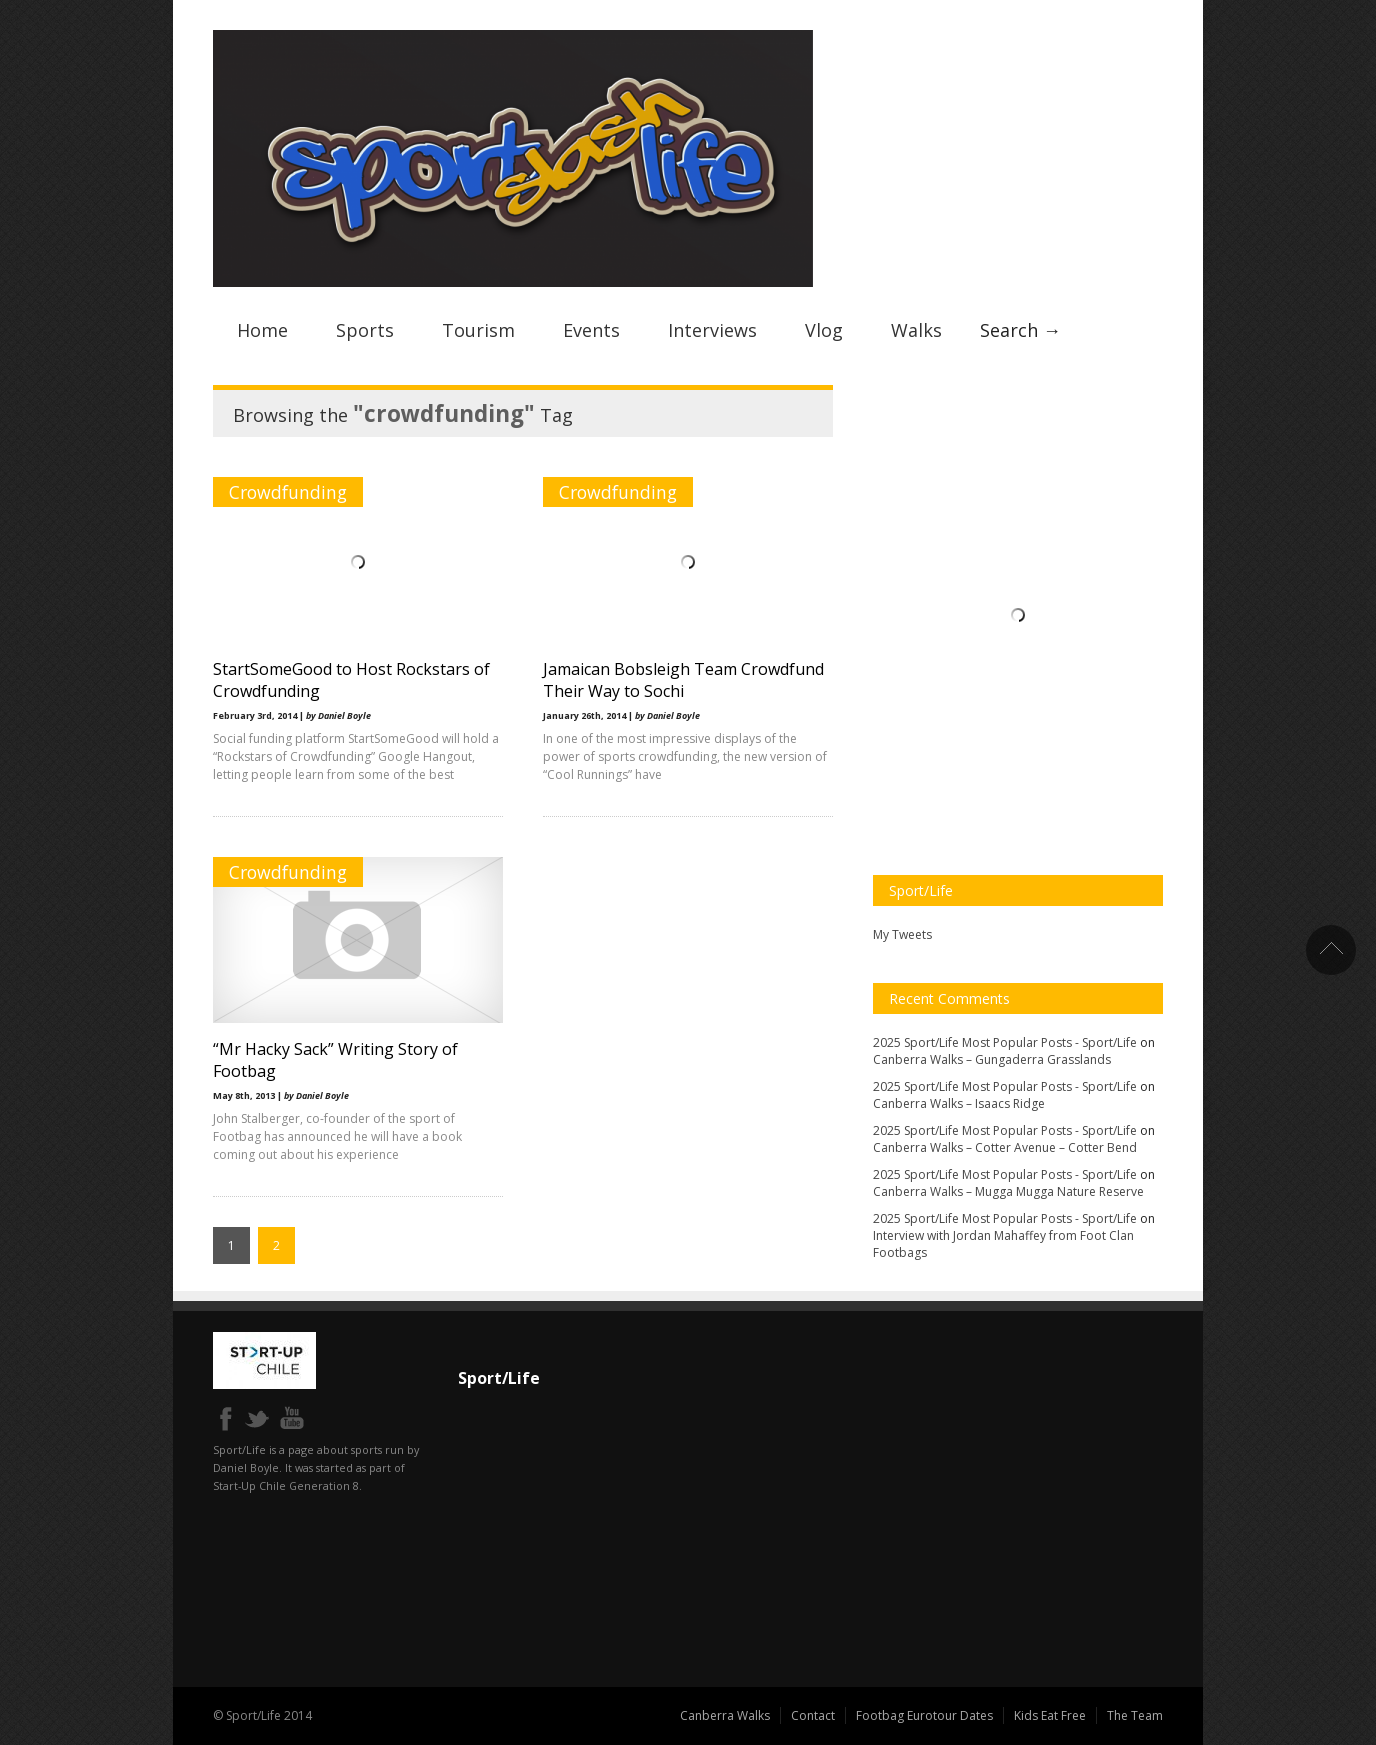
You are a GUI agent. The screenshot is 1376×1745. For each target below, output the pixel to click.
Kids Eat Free (1050, 1715)
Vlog (824, 330)
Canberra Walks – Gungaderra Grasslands (992, 1059)
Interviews (712, 330)
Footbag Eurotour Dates (924, 1715)
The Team (1135, 1715)
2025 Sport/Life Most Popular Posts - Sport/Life (1005, 1042)
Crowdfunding (288, 492)
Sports (365, 330)
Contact (813, 1715)
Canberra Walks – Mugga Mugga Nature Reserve (1008, 1191)
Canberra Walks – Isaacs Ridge (959, 1103)
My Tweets (902, 934)
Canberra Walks (725, 1715)
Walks (916, 330)
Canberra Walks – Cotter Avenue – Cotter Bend (1005, 1147)
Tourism (478, 330)
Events (591, 330)
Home (262, 330)
